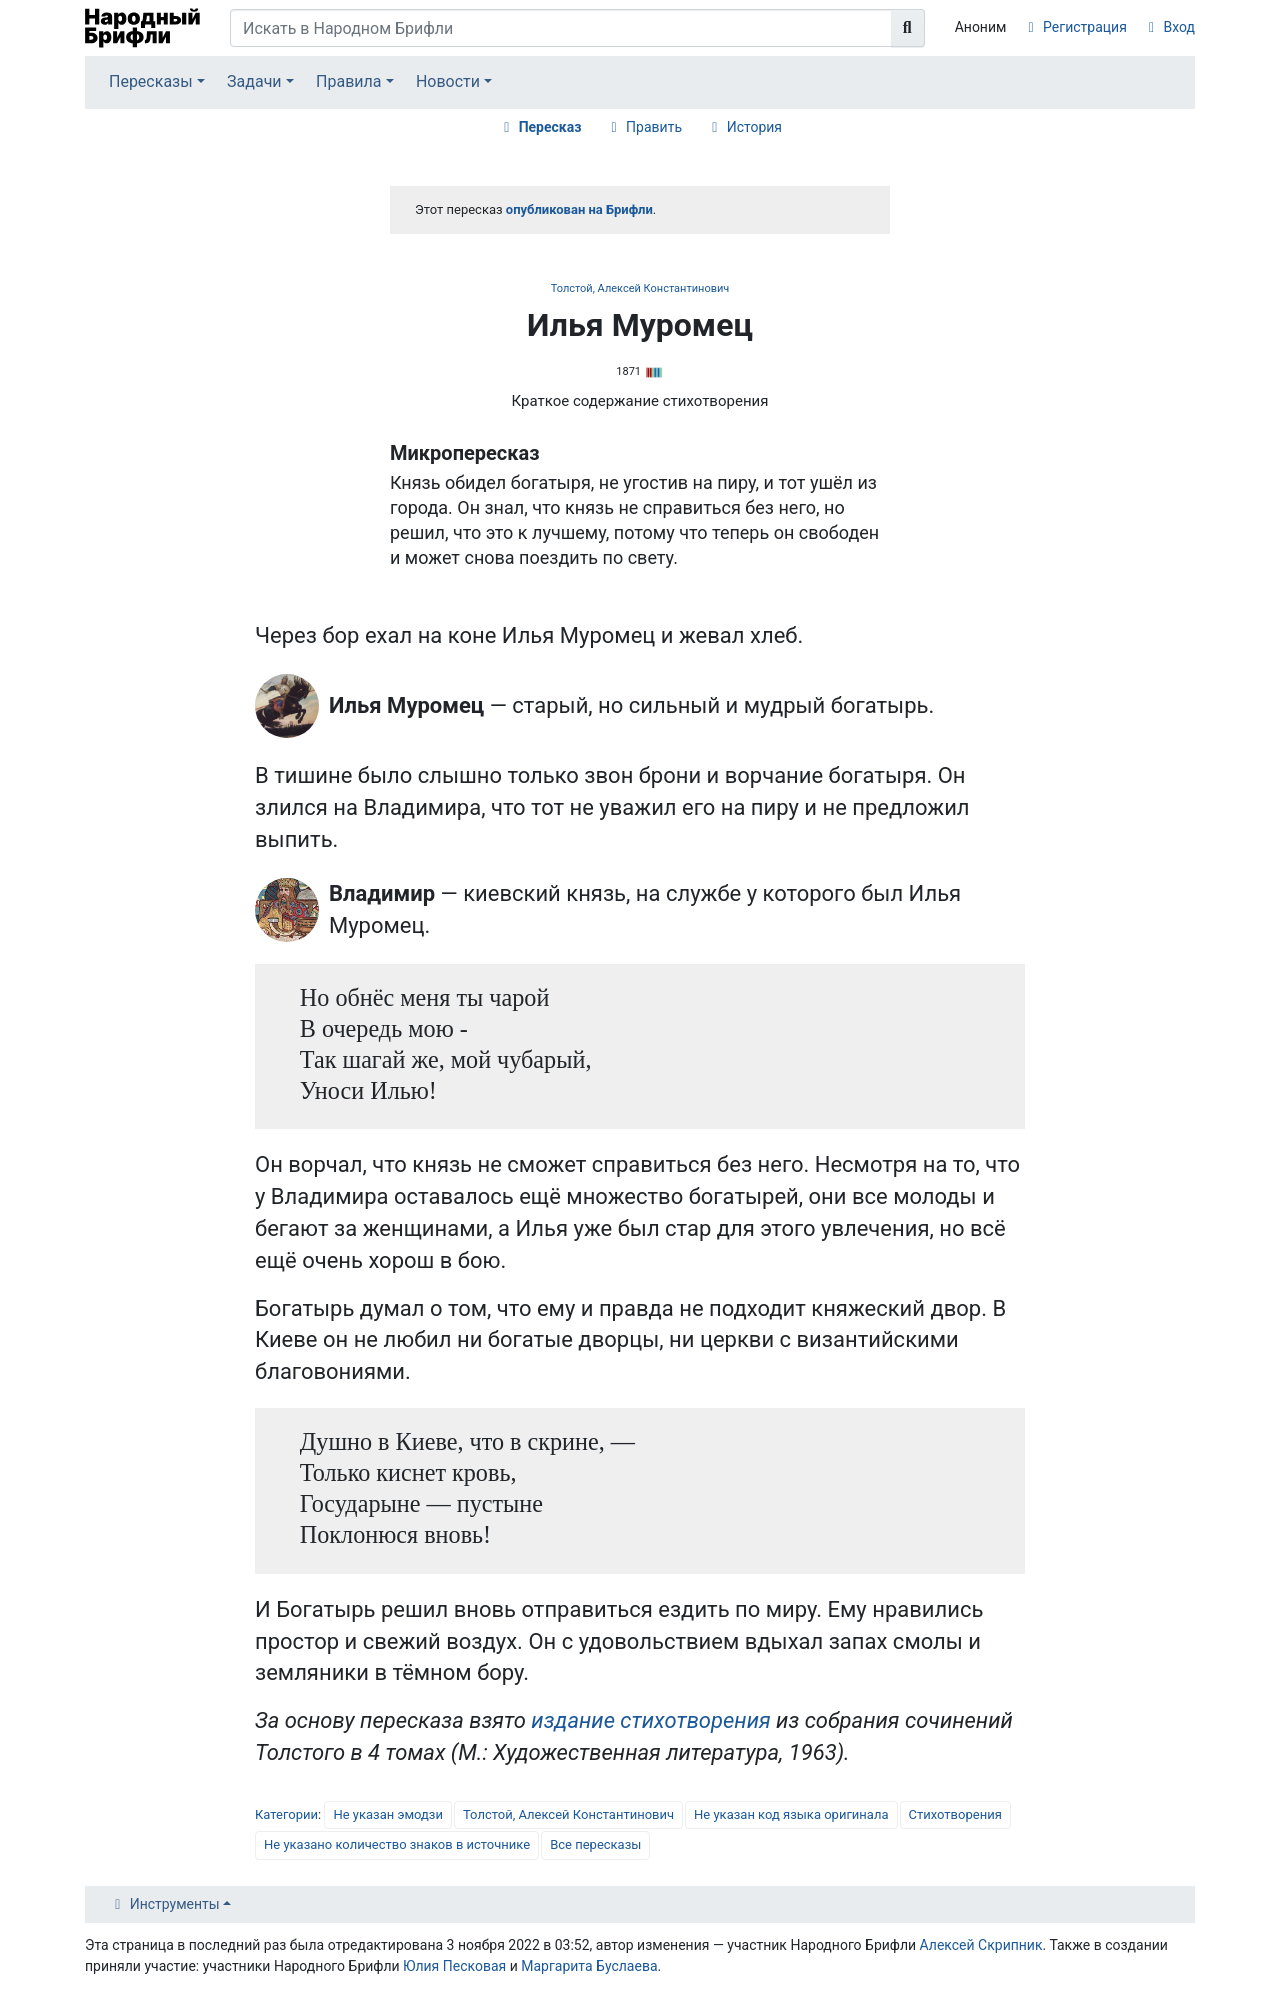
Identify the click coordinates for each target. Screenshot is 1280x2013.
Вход (1179, 27)
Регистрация (1085, 27)
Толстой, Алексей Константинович (640, 288)
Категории (286, 1814)
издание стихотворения (650, 1720)
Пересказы (151, 81)
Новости (448, 81)
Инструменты (175, 1904)
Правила (348, 81)
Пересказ (550, 127)
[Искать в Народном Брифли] (561, 28)
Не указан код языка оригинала (791, 1814)
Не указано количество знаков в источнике (397, 1844)
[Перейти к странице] (908, 28)
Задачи (254, 81)
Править (654, 127)
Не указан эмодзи (388, 1814)
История (754, 127)
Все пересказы (595, 1844)
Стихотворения (955, 1814)
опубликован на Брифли (579, 209)
